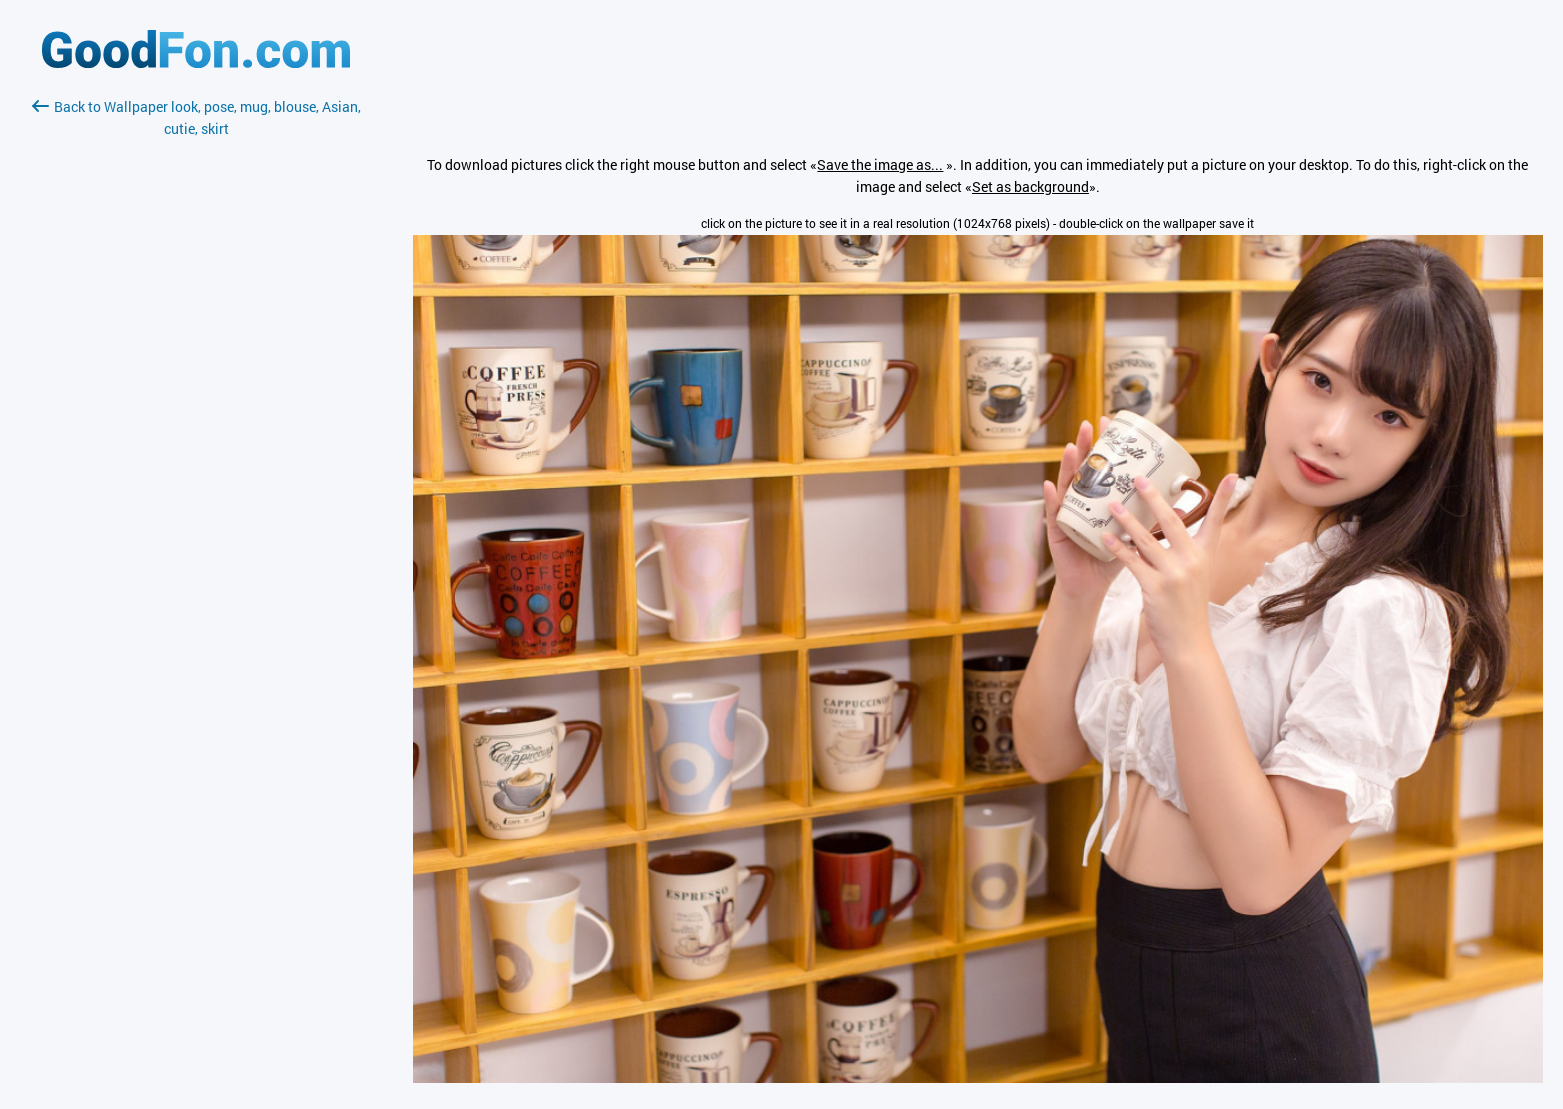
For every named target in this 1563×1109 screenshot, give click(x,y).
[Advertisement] (196, 377)
